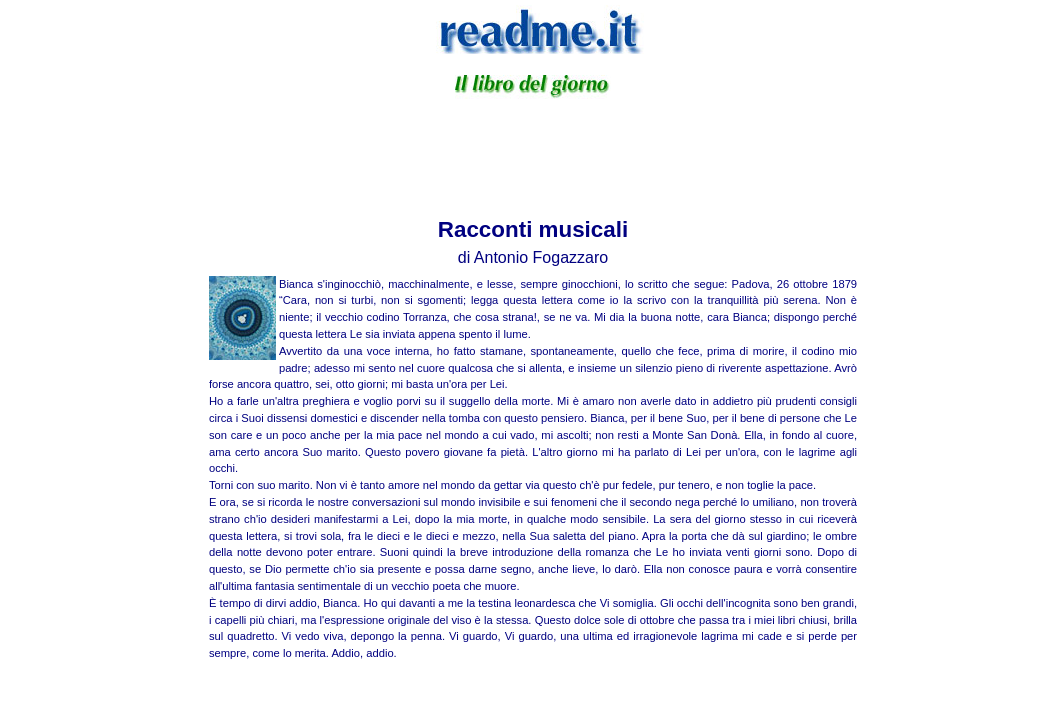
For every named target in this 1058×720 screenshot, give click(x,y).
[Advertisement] (533, 153)
